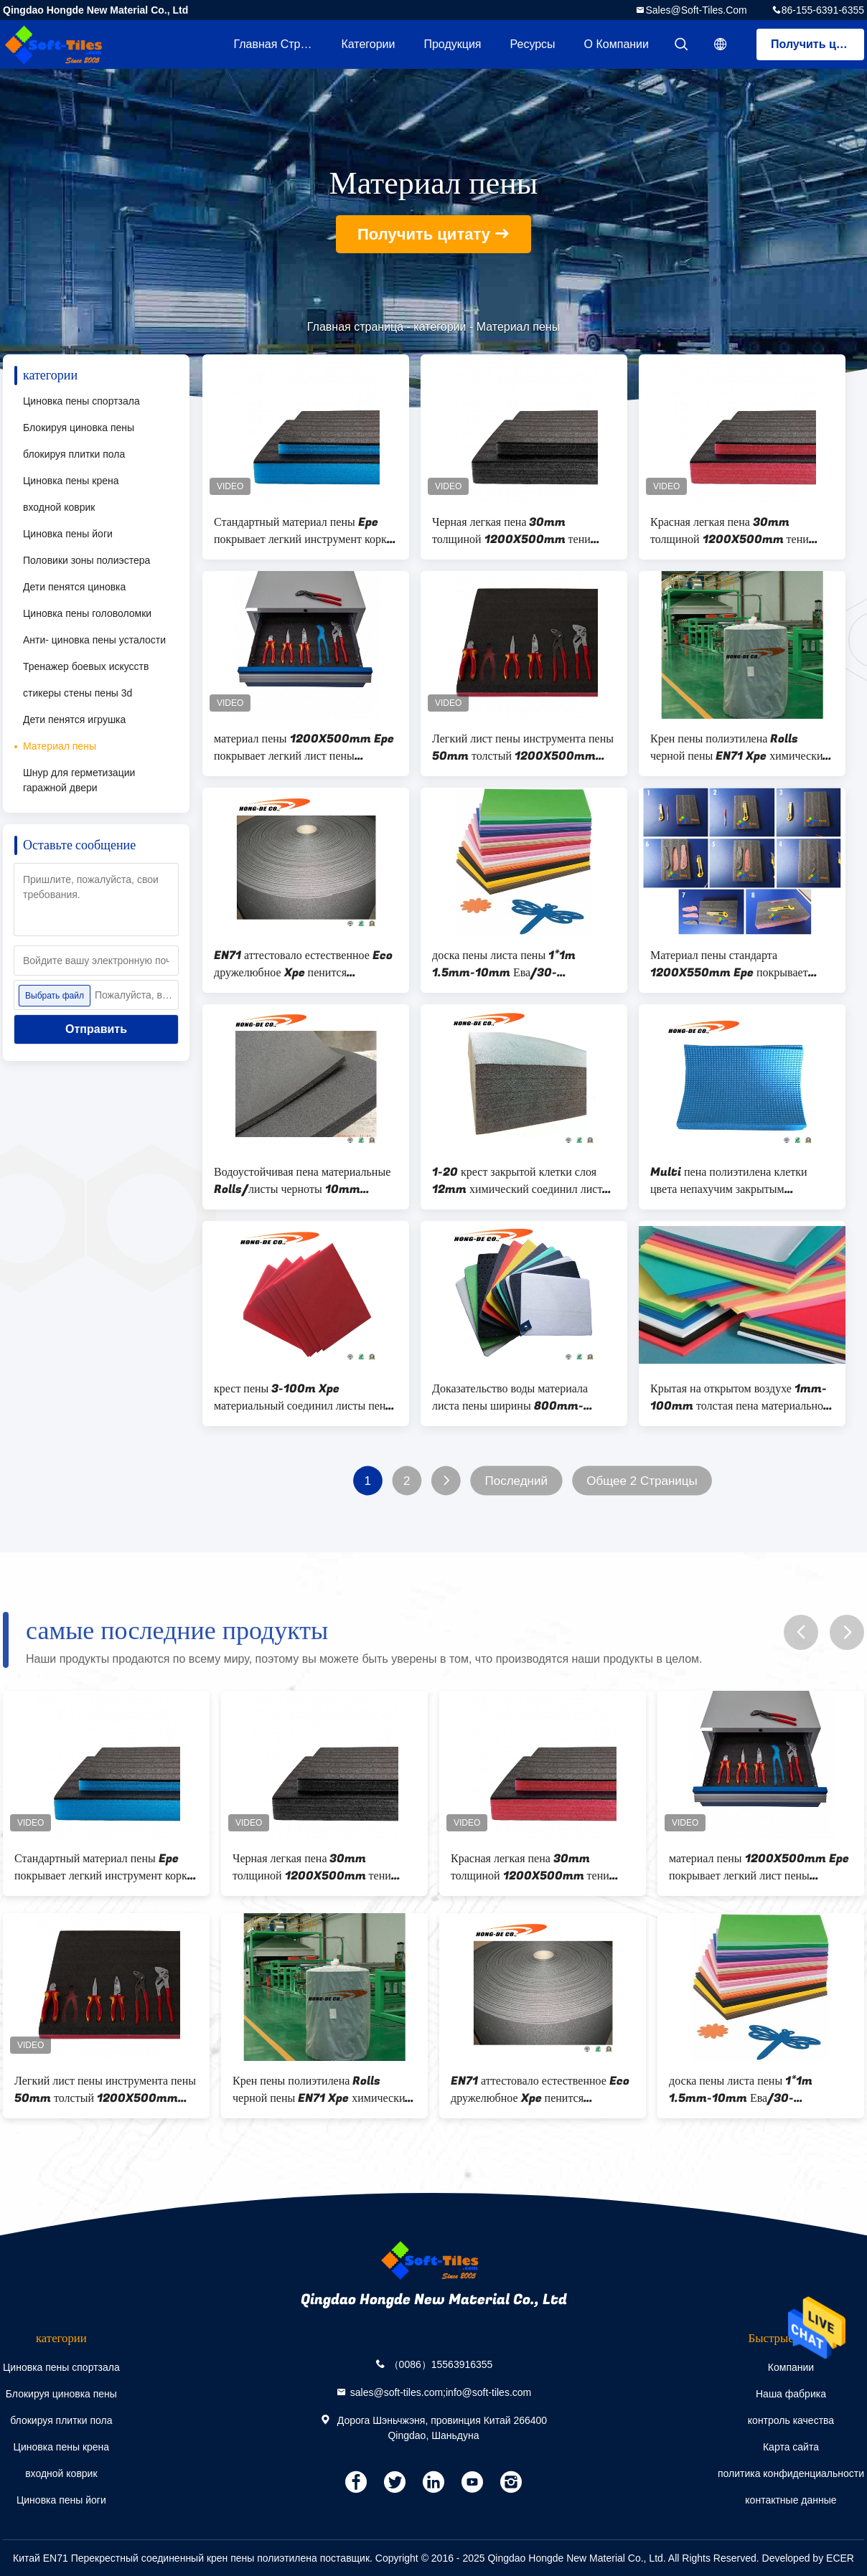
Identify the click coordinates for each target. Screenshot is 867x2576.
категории (368, 44)
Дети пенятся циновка (74, 587)
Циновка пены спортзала (81, 401)
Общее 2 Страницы (641, 1481)
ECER (840, 2558)
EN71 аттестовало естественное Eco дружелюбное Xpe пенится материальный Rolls (303, 964)
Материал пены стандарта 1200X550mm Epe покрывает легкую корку (729, 964)
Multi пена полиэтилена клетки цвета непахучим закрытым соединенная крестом (728, 1181)
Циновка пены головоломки (87, 613)
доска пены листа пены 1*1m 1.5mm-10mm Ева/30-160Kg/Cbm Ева (504, 964)
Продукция (452, 44)
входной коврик (59, 507)
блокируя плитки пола (74, 454)
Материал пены (59, 746)
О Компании (616, 44)
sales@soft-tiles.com (695, 10)
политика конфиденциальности (791, 2473)
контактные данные (790, 2500)
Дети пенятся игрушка (74, 719)
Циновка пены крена (71, 480)
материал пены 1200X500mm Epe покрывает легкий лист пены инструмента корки (304, 747)
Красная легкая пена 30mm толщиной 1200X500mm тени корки (729, 531)
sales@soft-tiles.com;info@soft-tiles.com (441, 2391)
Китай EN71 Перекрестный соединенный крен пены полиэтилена (165, 2558)
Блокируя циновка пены (78, 427)
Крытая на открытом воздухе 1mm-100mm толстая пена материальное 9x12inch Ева (739, 1397)
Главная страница (280, 44)
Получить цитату (817, 44)
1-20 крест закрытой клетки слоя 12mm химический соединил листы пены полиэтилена (521, 1181)
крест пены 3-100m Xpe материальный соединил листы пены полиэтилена (303, 1397)
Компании (791, 2367)
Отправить (96, 1029)
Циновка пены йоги (68, 533)
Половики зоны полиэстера (86, 560)
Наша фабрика (791, 2394)
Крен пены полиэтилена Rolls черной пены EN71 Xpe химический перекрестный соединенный (739, 747)
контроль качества (791, 2420)
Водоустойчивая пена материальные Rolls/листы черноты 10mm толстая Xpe (302, 1181)
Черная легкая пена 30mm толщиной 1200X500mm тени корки (511, 531)
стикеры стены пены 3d (77, 693)
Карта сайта (791, 2447)
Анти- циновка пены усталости (94, 640)
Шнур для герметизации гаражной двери (79, 780)
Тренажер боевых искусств (86, 666)
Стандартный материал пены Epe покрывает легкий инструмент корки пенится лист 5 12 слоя (303, 531)
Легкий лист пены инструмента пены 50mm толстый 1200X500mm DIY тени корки (523, 747)
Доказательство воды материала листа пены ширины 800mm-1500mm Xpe (510, 1397)
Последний (515, 1481)
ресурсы (533, 44)
